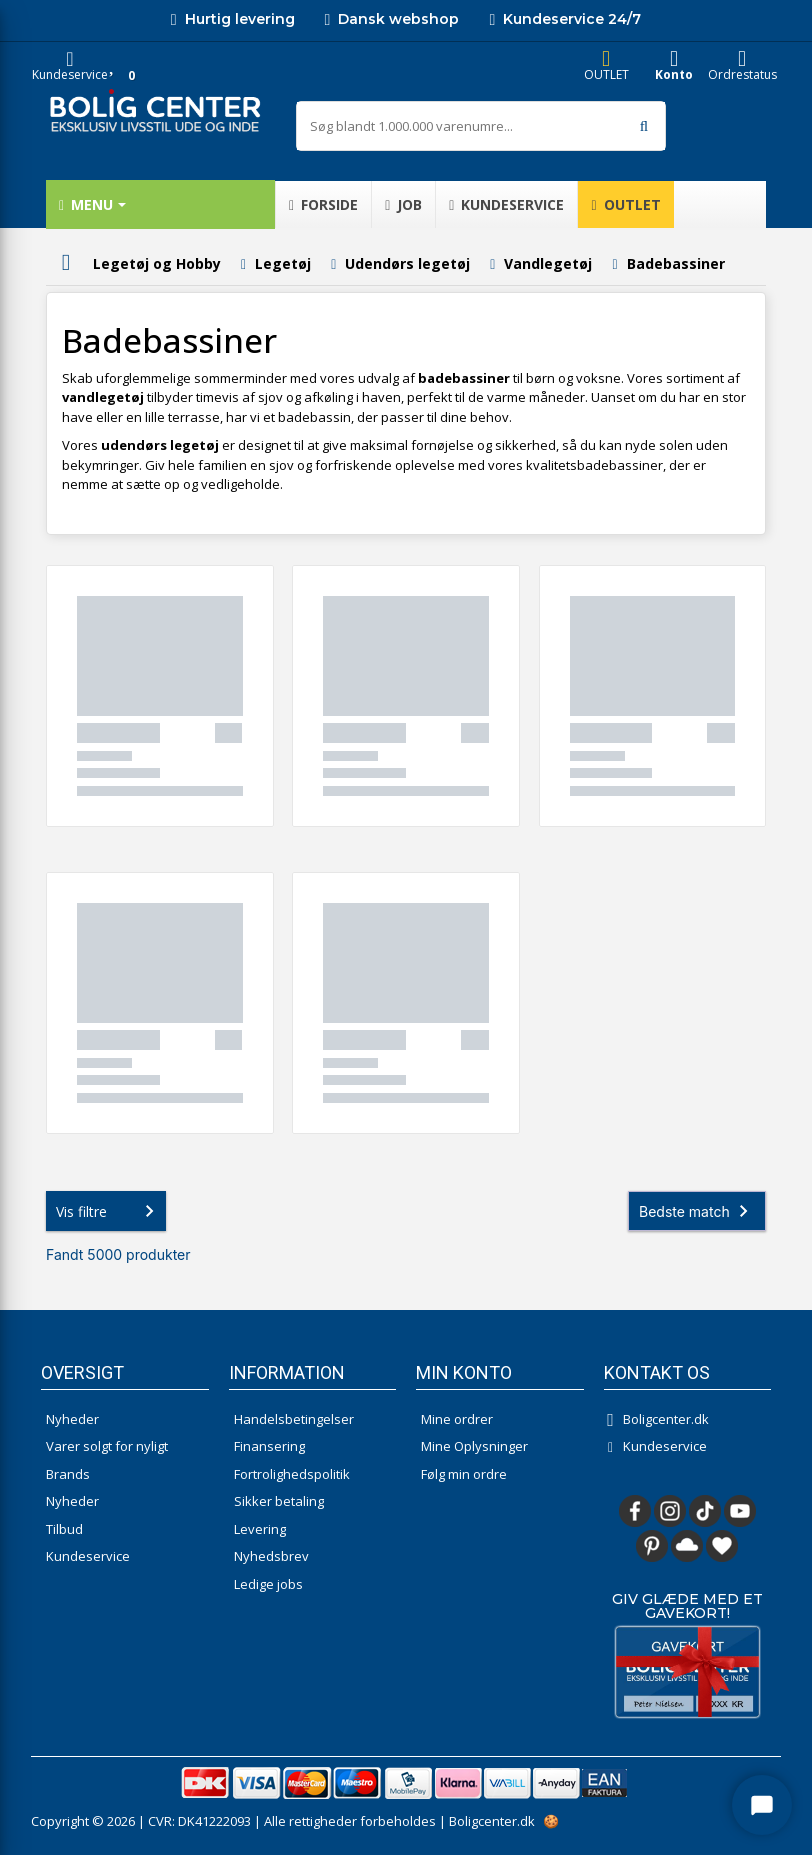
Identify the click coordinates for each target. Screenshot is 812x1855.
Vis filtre (109, 1211)
